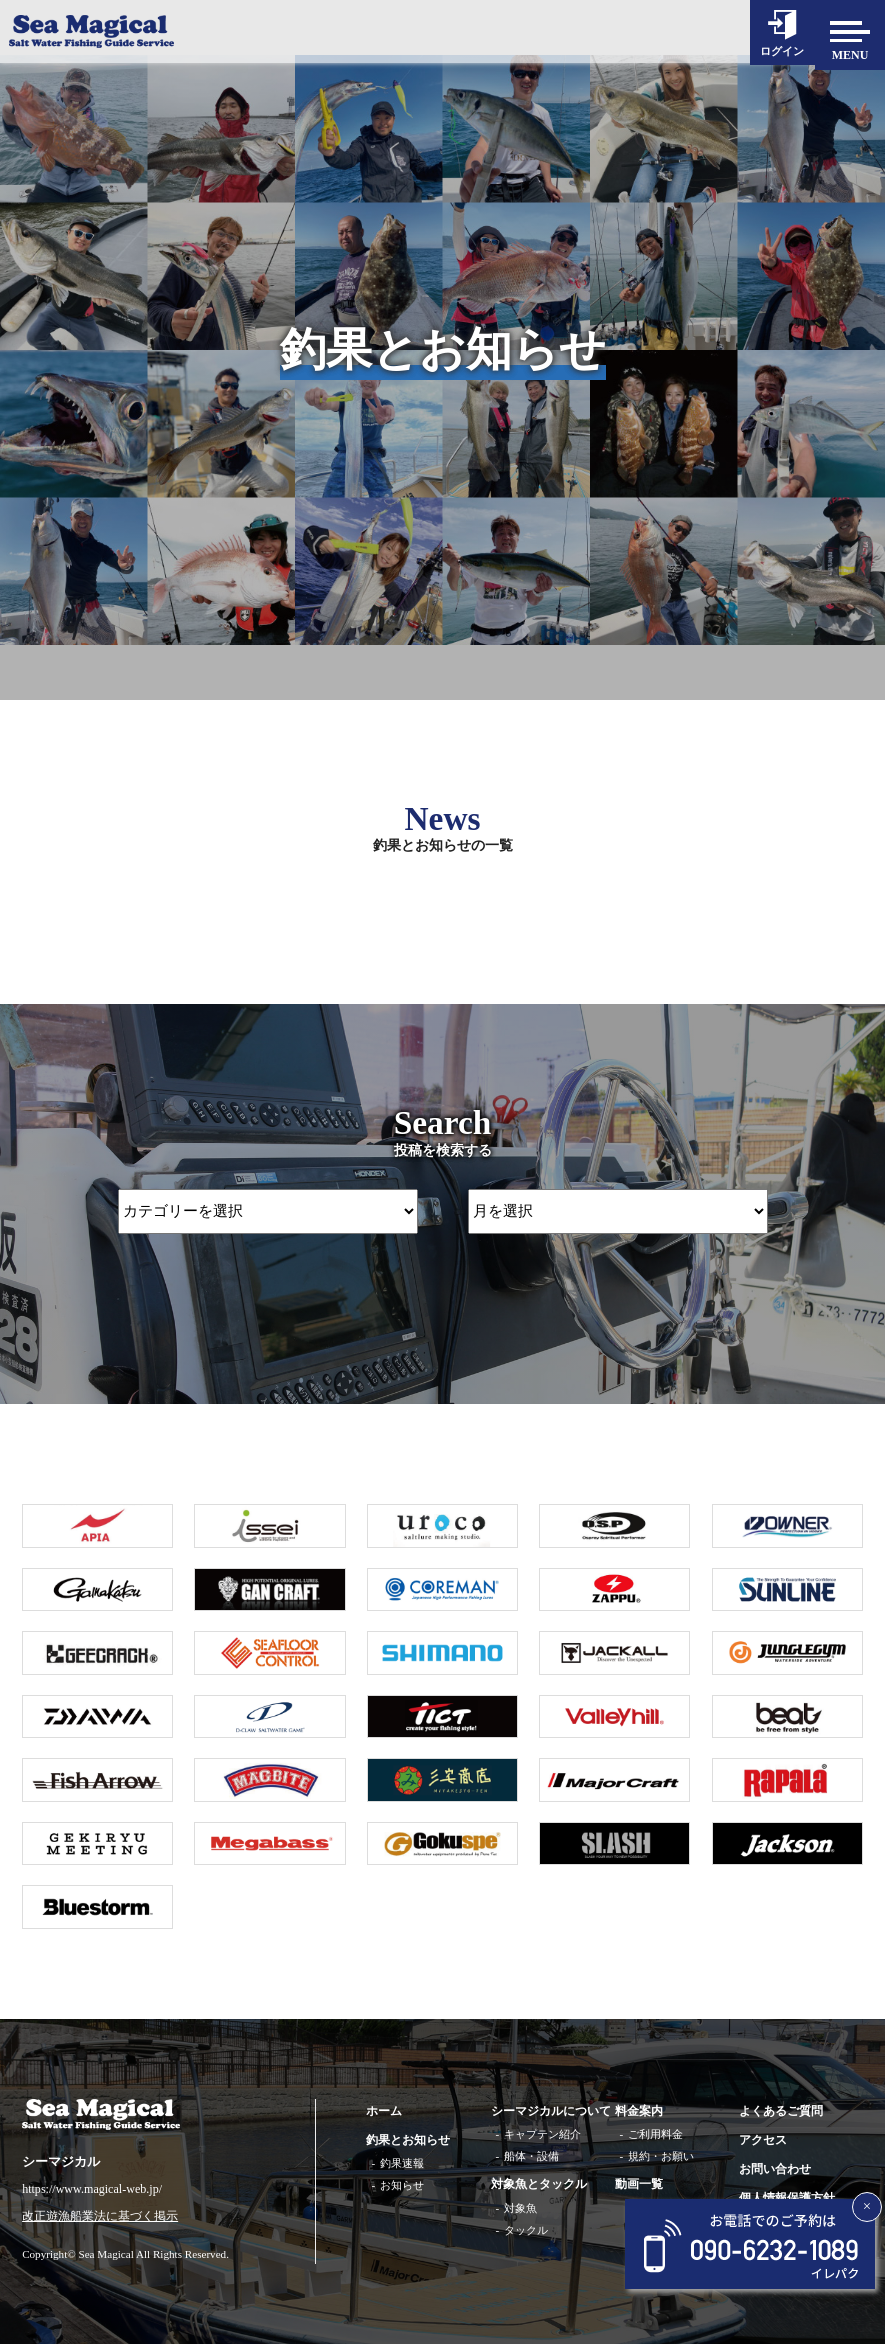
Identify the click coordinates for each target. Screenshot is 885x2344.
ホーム (384, 2111)
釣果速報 (402, 2163)
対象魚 (520, 2208)
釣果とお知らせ (408, 2140)
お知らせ (402, 2185)
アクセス (763, 2140)
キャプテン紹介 (542, 2134)
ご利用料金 (655, 2134)
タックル (526, 2230)
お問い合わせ (775, 2169)
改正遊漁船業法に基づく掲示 (100, 2216)
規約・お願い (661, 2156)
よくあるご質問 (781, 2111)
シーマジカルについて (551, 2111)
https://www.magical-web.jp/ (92, 2189)
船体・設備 (531, 2156)
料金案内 (639, 2111)
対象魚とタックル (539, 2184)
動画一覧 (639, 2184)
